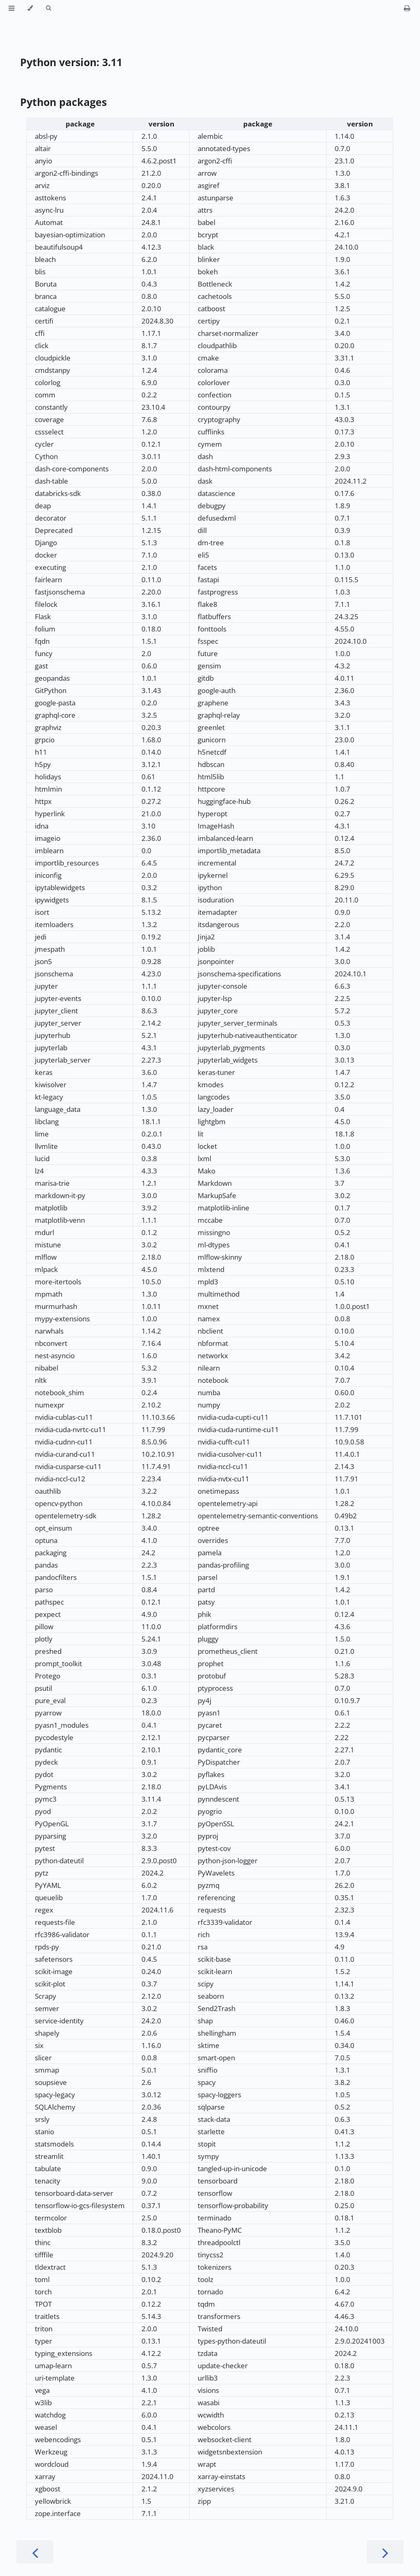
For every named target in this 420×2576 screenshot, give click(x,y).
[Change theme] (30, 8)
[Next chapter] (385, 2552)
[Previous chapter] (34, 2552)
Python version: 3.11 (71, 62)
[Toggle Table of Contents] (11, 8)
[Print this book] (407, 8)
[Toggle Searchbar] (48, 8)
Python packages (63, 102)
